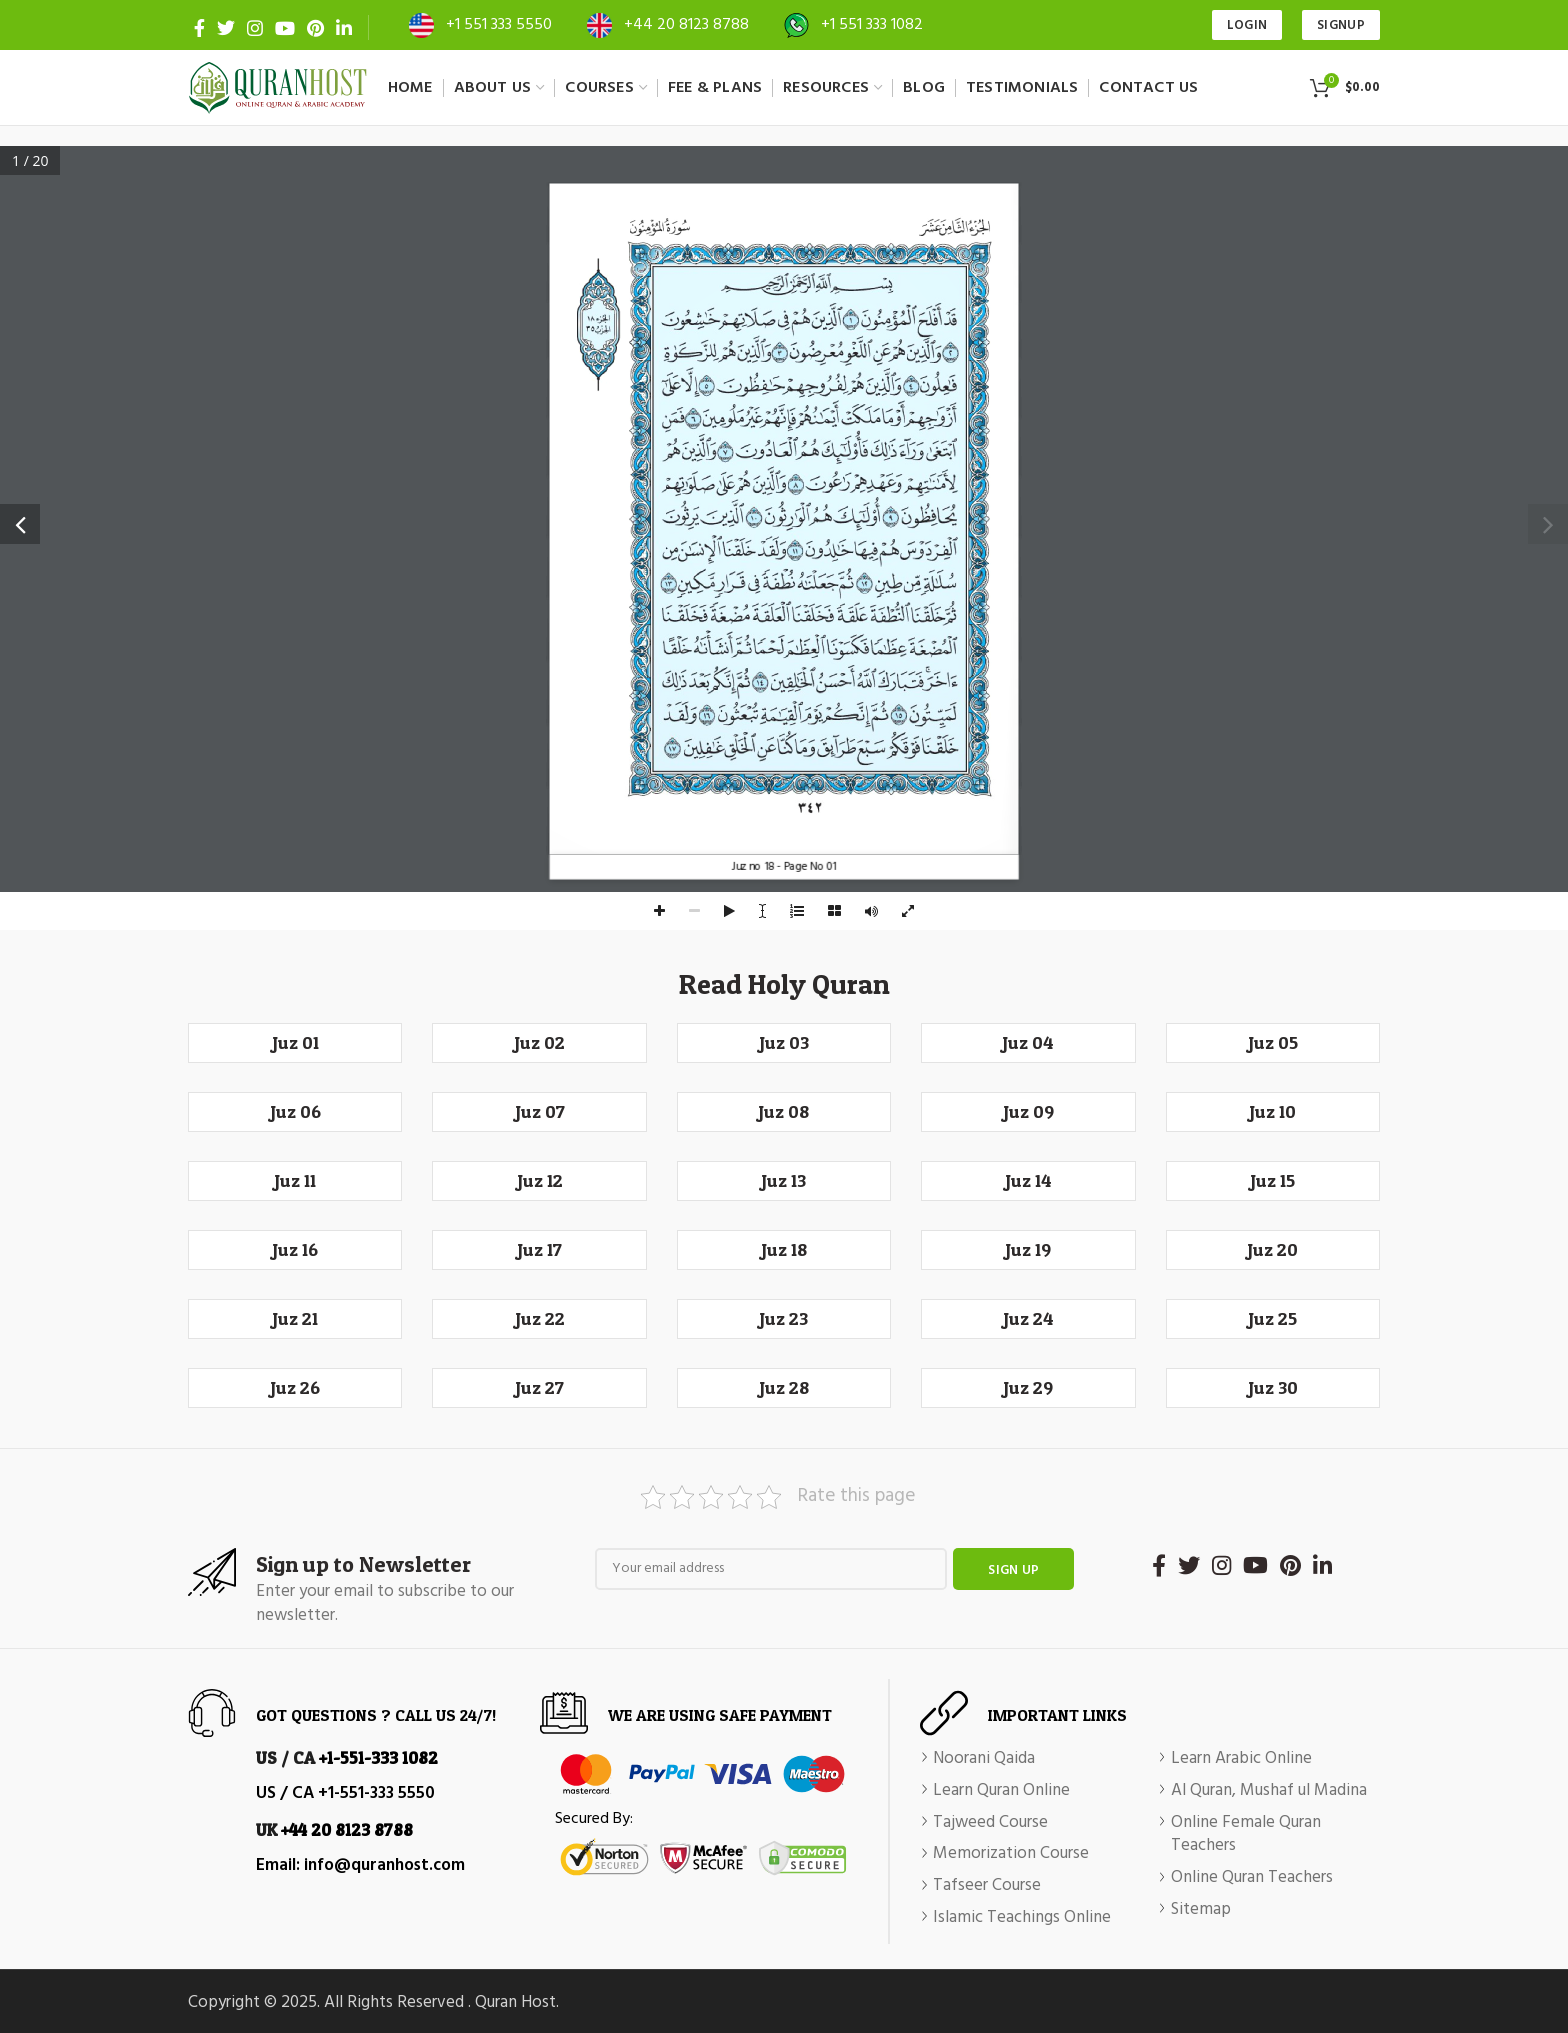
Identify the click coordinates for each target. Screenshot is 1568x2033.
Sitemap (1201, 1910)
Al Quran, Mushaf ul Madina (1269, 1791)
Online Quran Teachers (1252, 1878)
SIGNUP (1341, 25)
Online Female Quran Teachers (1246, 1835)
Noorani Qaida (984, 1759)
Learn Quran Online (1001, 1791)
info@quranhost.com (384, 1865)
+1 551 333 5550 (499, 25)
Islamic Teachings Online (1022, 1918)
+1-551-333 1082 (378, 1757)
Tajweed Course (990, 1823)
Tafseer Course (987, 1886)
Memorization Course (1011, 1854)
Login (1247, 25)
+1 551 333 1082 (872, 25)
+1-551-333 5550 (376, 1793)
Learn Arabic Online (1241, 1759)
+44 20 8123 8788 (686, 25)
